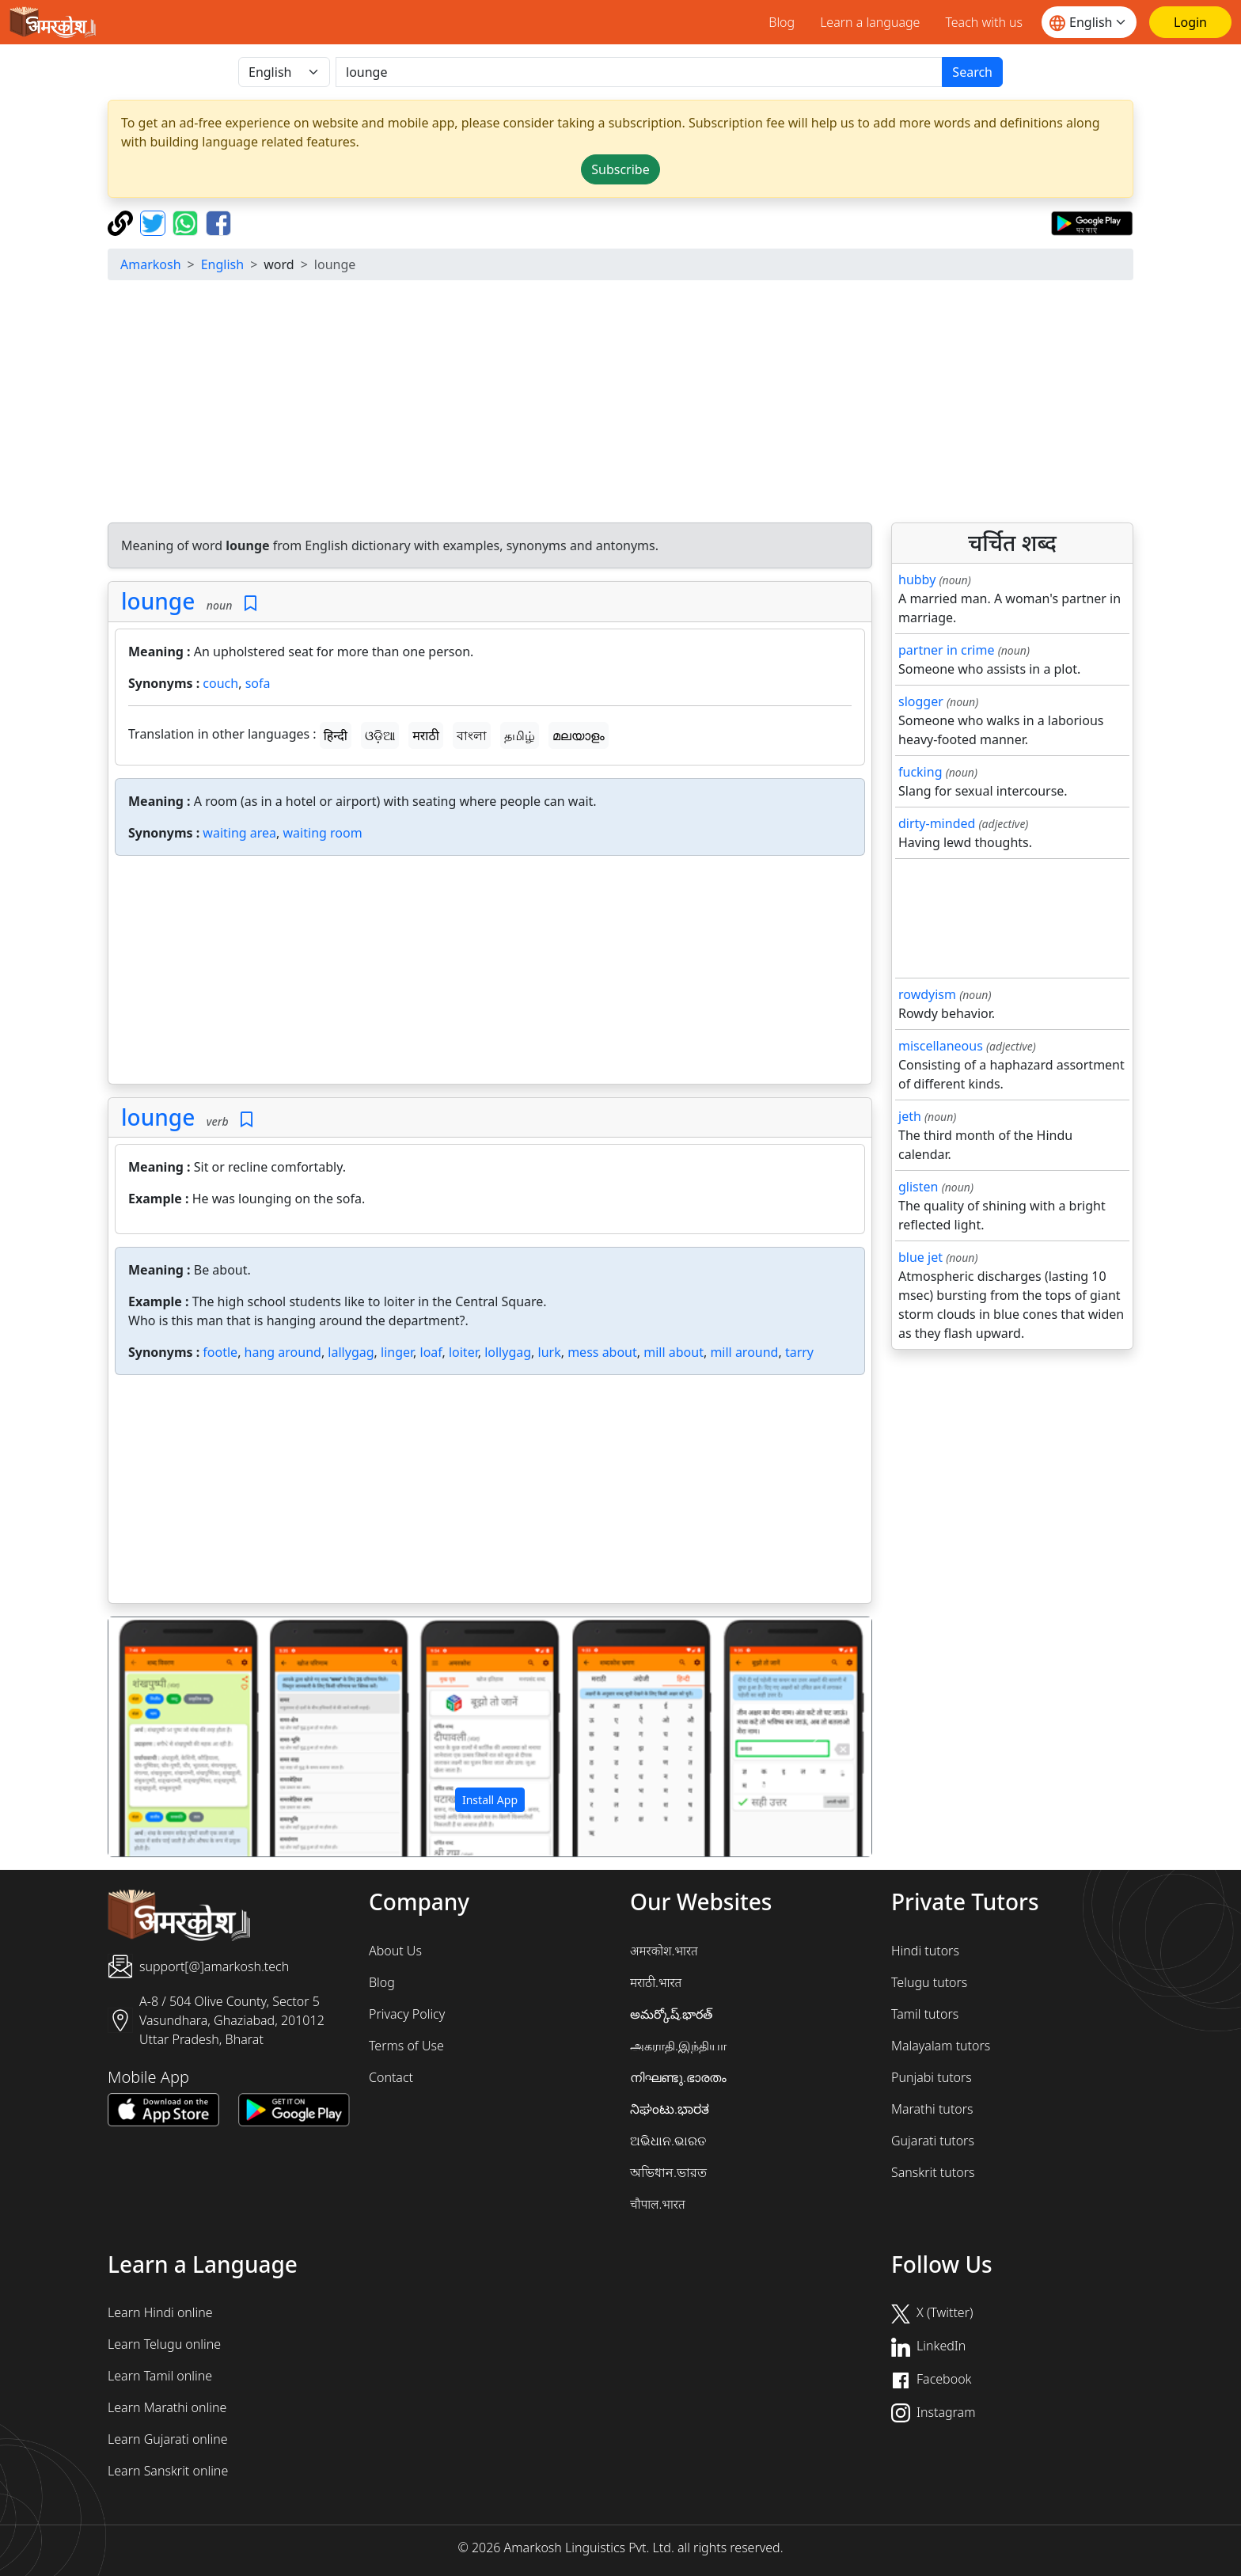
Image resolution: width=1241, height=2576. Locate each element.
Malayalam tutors (940, 2045)
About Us (395, 1950)
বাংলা (472, 735)
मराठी (425, 735)
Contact (391, 2077)
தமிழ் (519, 735)
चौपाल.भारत (657, 2204)
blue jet (920, 1257)
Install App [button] (490, 1799)
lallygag (351, 1352)
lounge (158, 601)
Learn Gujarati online (168, 2439)
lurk (549, 1352)
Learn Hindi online (160, 2312)
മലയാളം (578, 735)
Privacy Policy (407, 2014)
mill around (744, 1352)
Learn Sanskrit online (168, 2470)
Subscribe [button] (620, 169)
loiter (463, 1352)
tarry (799, 1352)
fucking (920, 772)
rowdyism (927, 994)
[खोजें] (639, 72)
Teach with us (984, 22)
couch (220, 683)
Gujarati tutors (932, 2140)
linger (397, 1352)
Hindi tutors (925, 1950)
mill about (673, 1352)
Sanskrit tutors (932, 2172)
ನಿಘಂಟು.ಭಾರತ (669, 2109)
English (222, 264)
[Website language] (1089, 22)
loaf (431, 1352)
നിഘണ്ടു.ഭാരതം (678, 2077)
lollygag (507, 1352)
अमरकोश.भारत (664, 1950)
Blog (782, 22)
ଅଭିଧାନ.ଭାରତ (668, 2140)
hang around (283, 1352)
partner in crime (946, 650)
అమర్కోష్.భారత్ (671, 2014)
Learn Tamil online (160, 2375)
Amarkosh (150, 264)
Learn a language (870, 22)
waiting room (322, 833)
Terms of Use (406, 2045)
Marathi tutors (932, 2109)
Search (972, 72)
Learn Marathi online (167, 2407)
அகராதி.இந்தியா (678, 2045)
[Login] (1190, 22)
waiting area (239, 833)
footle (220, 1352)
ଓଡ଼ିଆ (380, 735)
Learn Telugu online (164, 2344)
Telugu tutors (929, 1982)
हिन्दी (335, 735)
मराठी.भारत (655, 1982)
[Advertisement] (620, 404)
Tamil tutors (924, 2014)
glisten (918, 1186)
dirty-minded (936, 823)
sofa (258, 683)
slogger (920, 701)
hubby (916, 579)
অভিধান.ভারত (668, 2172)
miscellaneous (940, 1045)
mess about (602, 1352)
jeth (909, 1116)
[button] (165, 1736)
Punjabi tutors (931, 2077)
